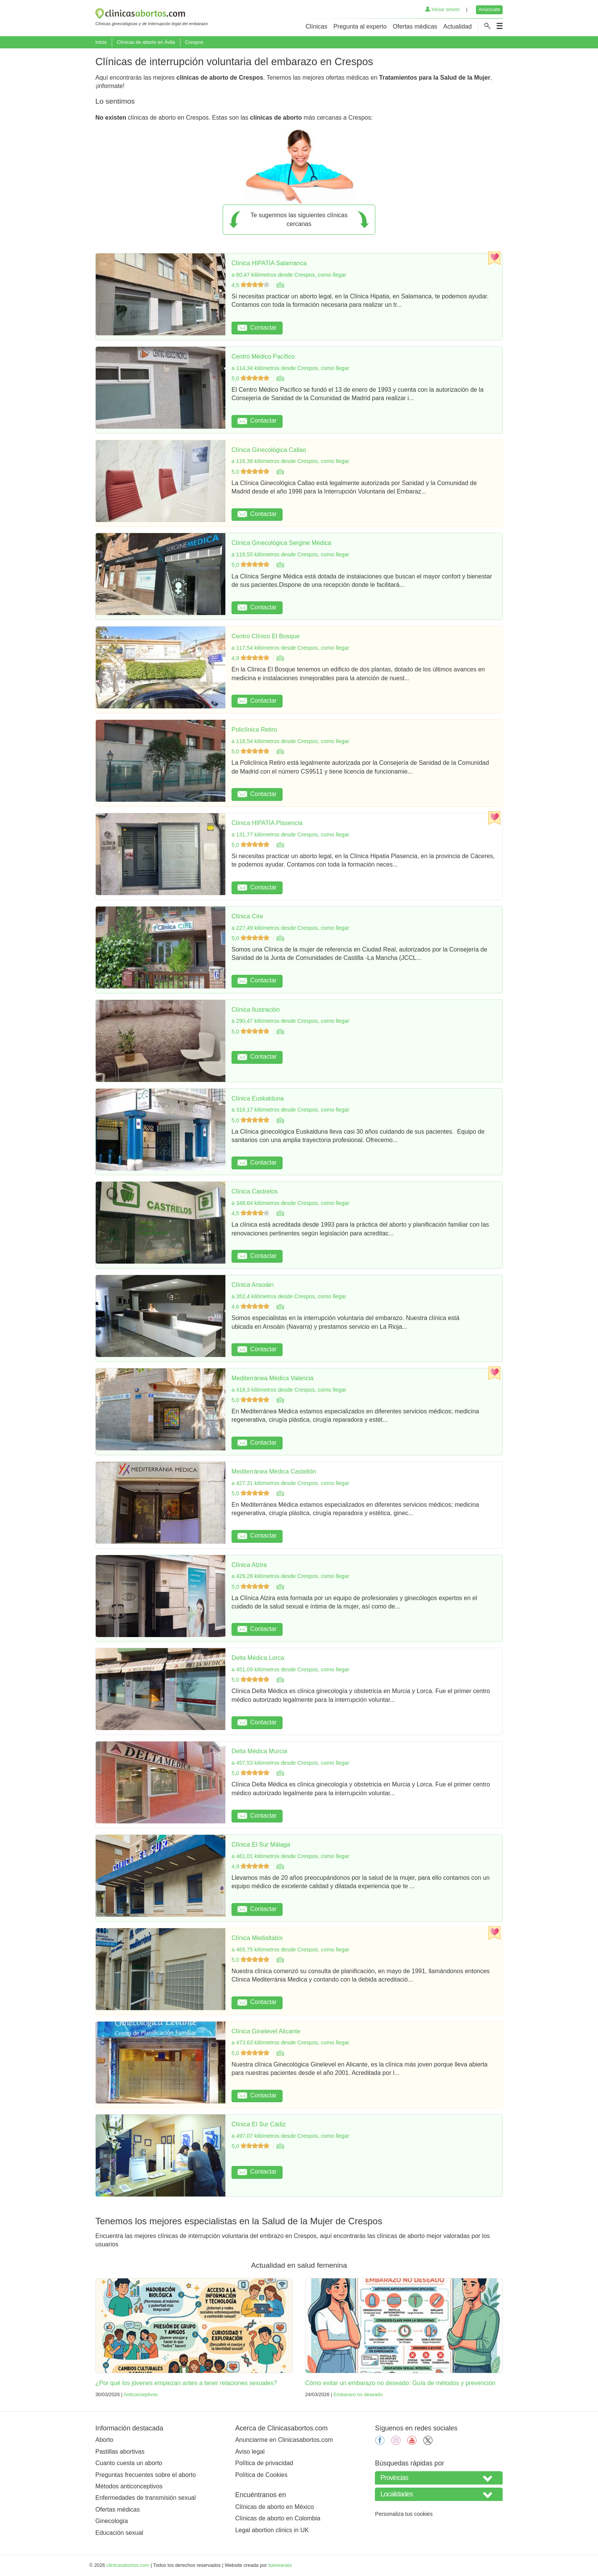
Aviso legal (250, 2451)
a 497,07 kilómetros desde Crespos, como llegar (290, 2136)
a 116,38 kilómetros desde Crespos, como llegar (290, 461)
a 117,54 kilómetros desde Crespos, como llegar (290, 648)
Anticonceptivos (141, 2394)
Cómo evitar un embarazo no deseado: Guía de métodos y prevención (400, 2383)
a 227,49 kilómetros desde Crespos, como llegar (290, 928)
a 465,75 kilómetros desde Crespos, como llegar (290, 1949)
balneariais (280, 2565)
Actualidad (457, 26)
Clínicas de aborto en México (274, 2507)
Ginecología (111, 2521)
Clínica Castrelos (254, 1191)
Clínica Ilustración (255, 1009)
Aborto (104, 2440)
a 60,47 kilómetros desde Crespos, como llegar (288, 275)
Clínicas (316, 26)
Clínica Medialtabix (257, 1938)
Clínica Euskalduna (257, 1098)
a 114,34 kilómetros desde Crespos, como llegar (290, 368)
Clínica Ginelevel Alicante (266, 2031)
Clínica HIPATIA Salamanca (269, 263)
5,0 (251, 378)
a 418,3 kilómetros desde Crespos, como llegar (288, 1390)
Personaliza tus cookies (403, 2514)
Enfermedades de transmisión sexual (145, 2497)
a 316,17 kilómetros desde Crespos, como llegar (290, 1110)
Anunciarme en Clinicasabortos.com (284, 2440)
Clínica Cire (247, 916)
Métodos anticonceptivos (128, 2486)
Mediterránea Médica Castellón (273, 1471)
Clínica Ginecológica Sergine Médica (281, 543)
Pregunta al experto (360, 26)
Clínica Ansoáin (252, 1285)
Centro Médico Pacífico (262, 356)
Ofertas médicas (415, 26)
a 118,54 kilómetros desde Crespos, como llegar (290, 741)
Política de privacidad (264, 2463)
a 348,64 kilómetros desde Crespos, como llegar (290, 1203)
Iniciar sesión (442, 9)
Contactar (257, 327)
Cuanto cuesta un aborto (128, 2463)
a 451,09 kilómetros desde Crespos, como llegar (290, 1669)
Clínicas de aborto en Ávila (146, 42)
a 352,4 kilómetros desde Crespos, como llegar (288, 1296)
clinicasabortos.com (127, 2565)
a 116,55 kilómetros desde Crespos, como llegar (290, 554)
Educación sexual (119, 2533)
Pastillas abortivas (120, 2451)
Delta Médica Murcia (259, 1751)
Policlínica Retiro (254, 729)
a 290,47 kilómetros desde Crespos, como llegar (290, 1021)
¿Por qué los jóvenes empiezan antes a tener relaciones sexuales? (186, 2383)
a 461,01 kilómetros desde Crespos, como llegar (290, 1856)
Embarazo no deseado (358, 2394)
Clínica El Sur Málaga (260, 1844)
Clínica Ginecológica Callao (268, 450)
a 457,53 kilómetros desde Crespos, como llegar (290, 1763)
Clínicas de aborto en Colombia (277, 2518)
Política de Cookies (261, 2475)
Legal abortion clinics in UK (272, 2530)
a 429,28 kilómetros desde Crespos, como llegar (290, 1576)
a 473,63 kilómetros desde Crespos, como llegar (290, 2042)
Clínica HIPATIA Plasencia (266, 823)
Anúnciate (489, 9)
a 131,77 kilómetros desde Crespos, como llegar (290, 834)
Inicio (101, 42)
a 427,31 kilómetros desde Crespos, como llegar (290, 1483)
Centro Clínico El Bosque (265, 636)
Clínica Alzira (249, 1565)
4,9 (251, 658)
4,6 (251, 1307)
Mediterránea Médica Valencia (272, 1378)
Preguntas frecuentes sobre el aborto (145, 2475)
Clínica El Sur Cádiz (258, 2124)
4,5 (251, 285)
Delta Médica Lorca (257, 1658)
